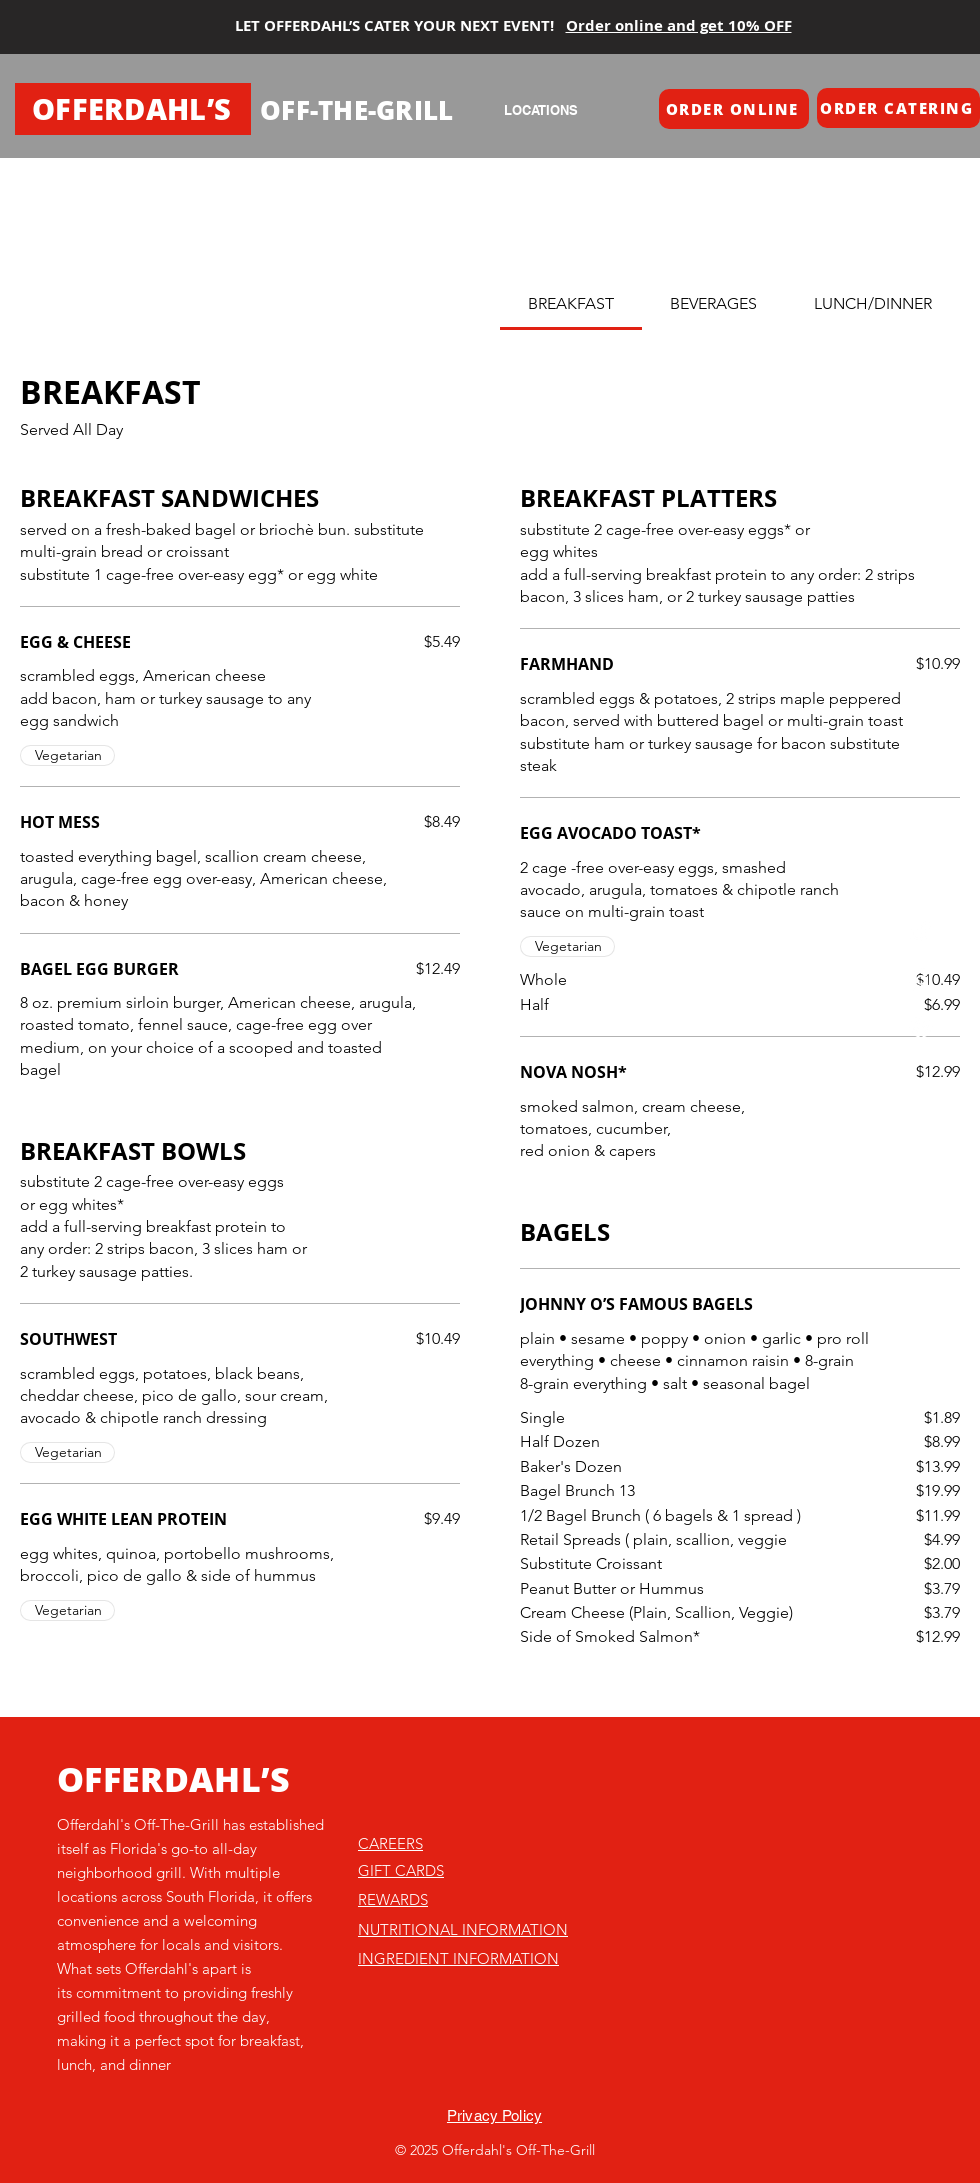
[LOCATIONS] (540, 110)
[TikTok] (921, 932)
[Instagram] (921, 980)
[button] (734, 109)
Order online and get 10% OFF (679, 25)
